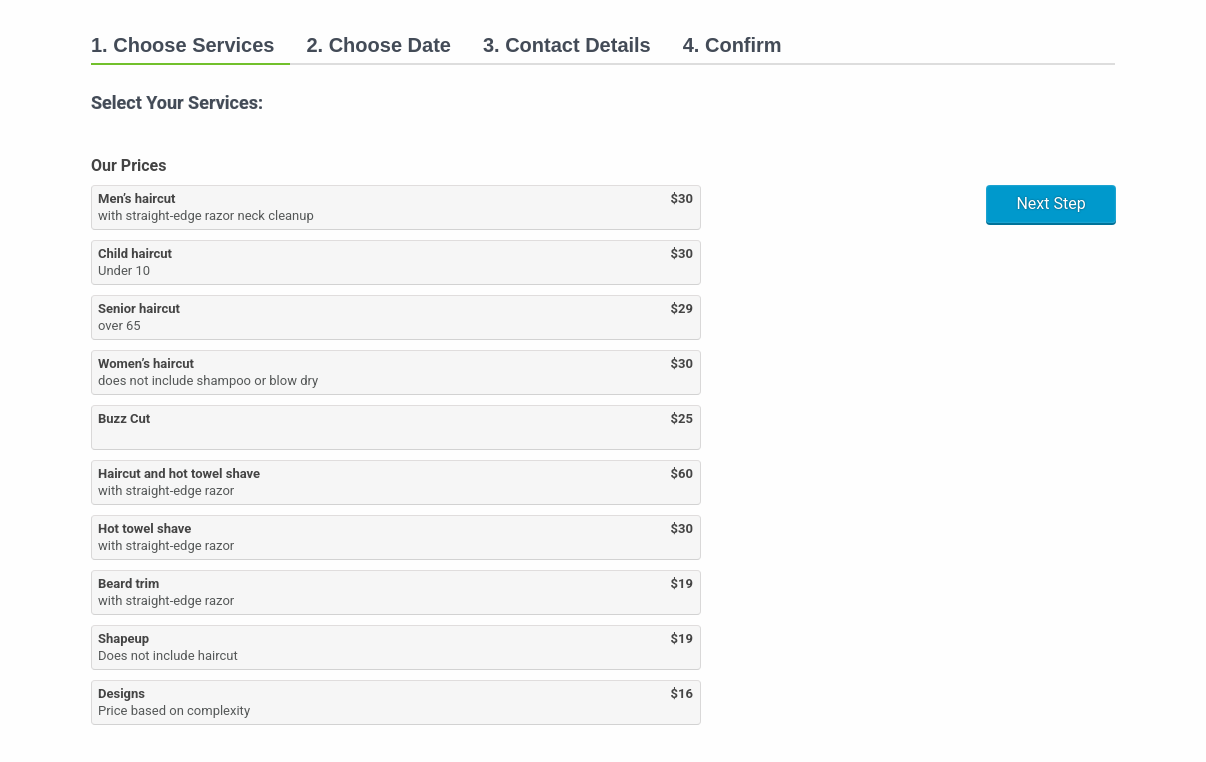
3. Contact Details (567, 45)
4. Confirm (732, 45)
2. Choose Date (378, 45)
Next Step (1050, 203)
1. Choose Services (182, 45)
